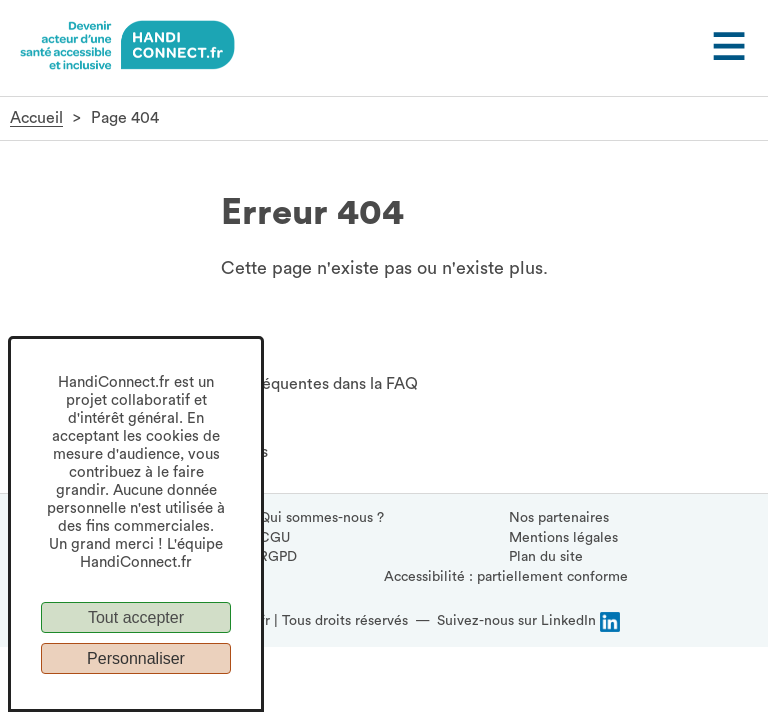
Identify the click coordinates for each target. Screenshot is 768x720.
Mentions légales (563, 538)
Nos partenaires (559, 518)
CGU (274, 538)
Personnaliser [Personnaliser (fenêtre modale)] (136, 658)
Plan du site (546, 557)
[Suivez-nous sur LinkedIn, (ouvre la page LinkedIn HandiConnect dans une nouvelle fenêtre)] (528, 622)
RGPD (278, 557)
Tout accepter (136, 617)
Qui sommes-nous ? (321, 518)
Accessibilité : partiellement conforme (506, 577)
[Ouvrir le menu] (727, 48)
